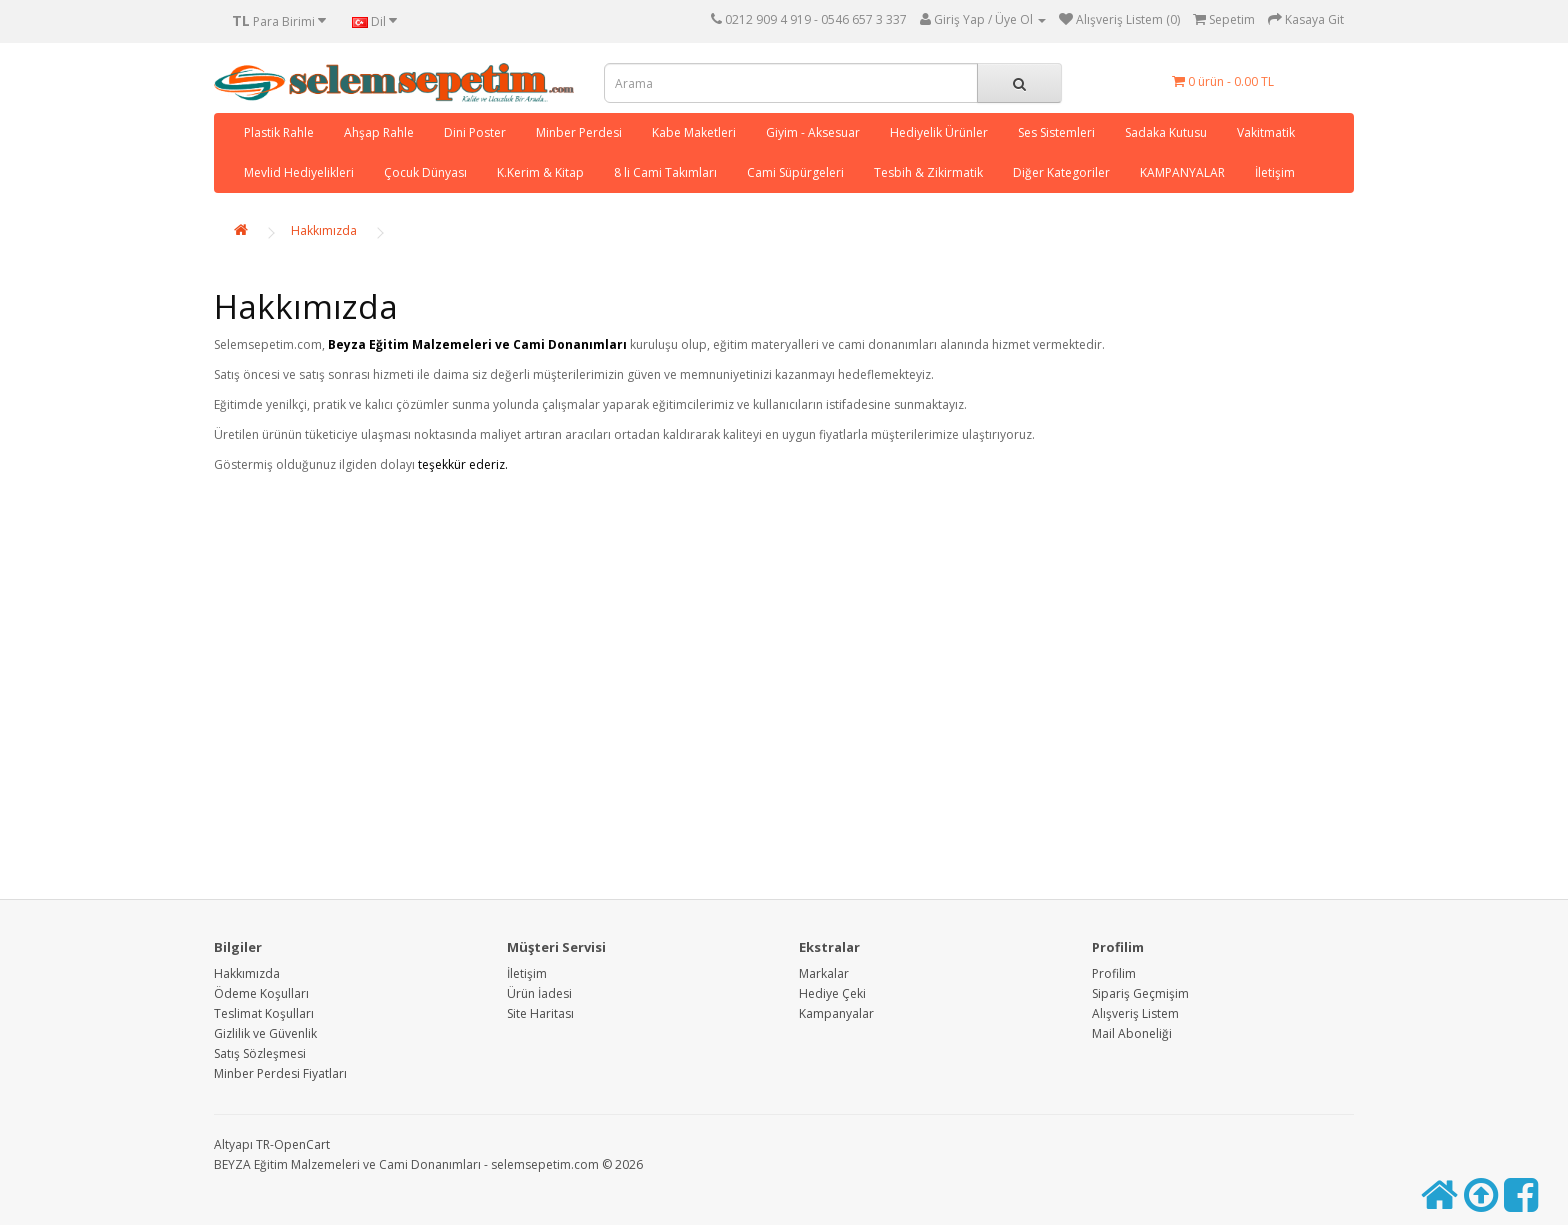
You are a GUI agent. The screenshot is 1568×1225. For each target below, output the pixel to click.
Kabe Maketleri (694, 132)
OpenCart (302, 1144)
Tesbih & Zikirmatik (928, 172)
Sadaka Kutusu (1166, 132)
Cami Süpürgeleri (795, 172)
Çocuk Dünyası (425, 172)
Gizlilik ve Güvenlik (265, 1033)
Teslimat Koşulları (264, 1013)
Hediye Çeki (832, 993)
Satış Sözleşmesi (260, 1053)
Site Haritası (540, 1013)
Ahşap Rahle (379, 132)
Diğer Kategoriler (1061, 172)
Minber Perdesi (579, 132)
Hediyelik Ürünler (939, 132)
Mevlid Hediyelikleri (299, 172)
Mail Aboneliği (1132, 1033)
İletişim (1275, 172)
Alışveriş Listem (1135, 1013)
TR (263, 1144)
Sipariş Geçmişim (1140, 993)
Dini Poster (475, 132)
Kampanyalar (836, 1013)
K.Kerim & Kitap (540, 172)
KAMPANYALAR (1182, 172)
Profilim (1114, 973)
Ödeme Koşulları (261, 993)
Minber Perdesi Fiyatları (280, 1073)
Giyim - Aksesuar (813, 132)
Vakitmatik (1266, 132)
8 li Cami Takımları (665, 172)
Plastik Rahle (279, 132)
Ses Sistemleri (1056, 132)
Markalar (824, 973)
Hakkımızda (324, 230)
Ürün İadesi (539, 993)
